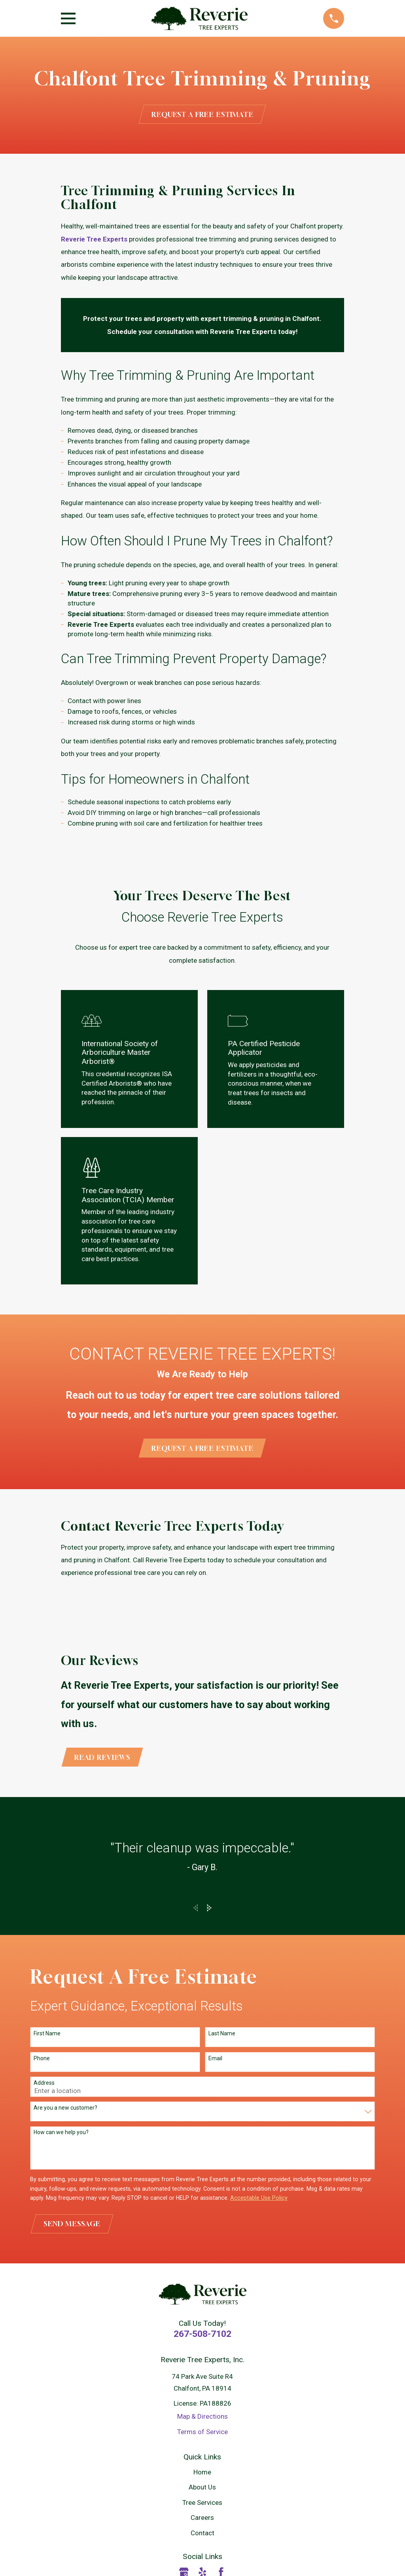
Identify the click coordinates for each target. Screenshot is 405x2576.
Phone (42, 2059)
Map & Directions (202, 2417)
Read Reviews (103, 1758)
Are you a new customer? (65, 2108)
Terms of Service (202, 2433)
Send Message (72, 2225)
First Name (47, 2034)
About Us (202, 2488)
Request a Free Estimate (202, 114)
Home (202, 2473)
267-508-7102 (202, 2335)
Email (215, 2059)
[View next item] (209, 1908)
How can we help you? (61, 2133)
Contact (202, 2534)
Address (44, 2083)
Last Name (221, 2034)
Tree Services (202, 2504)
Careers (202, 2519)
